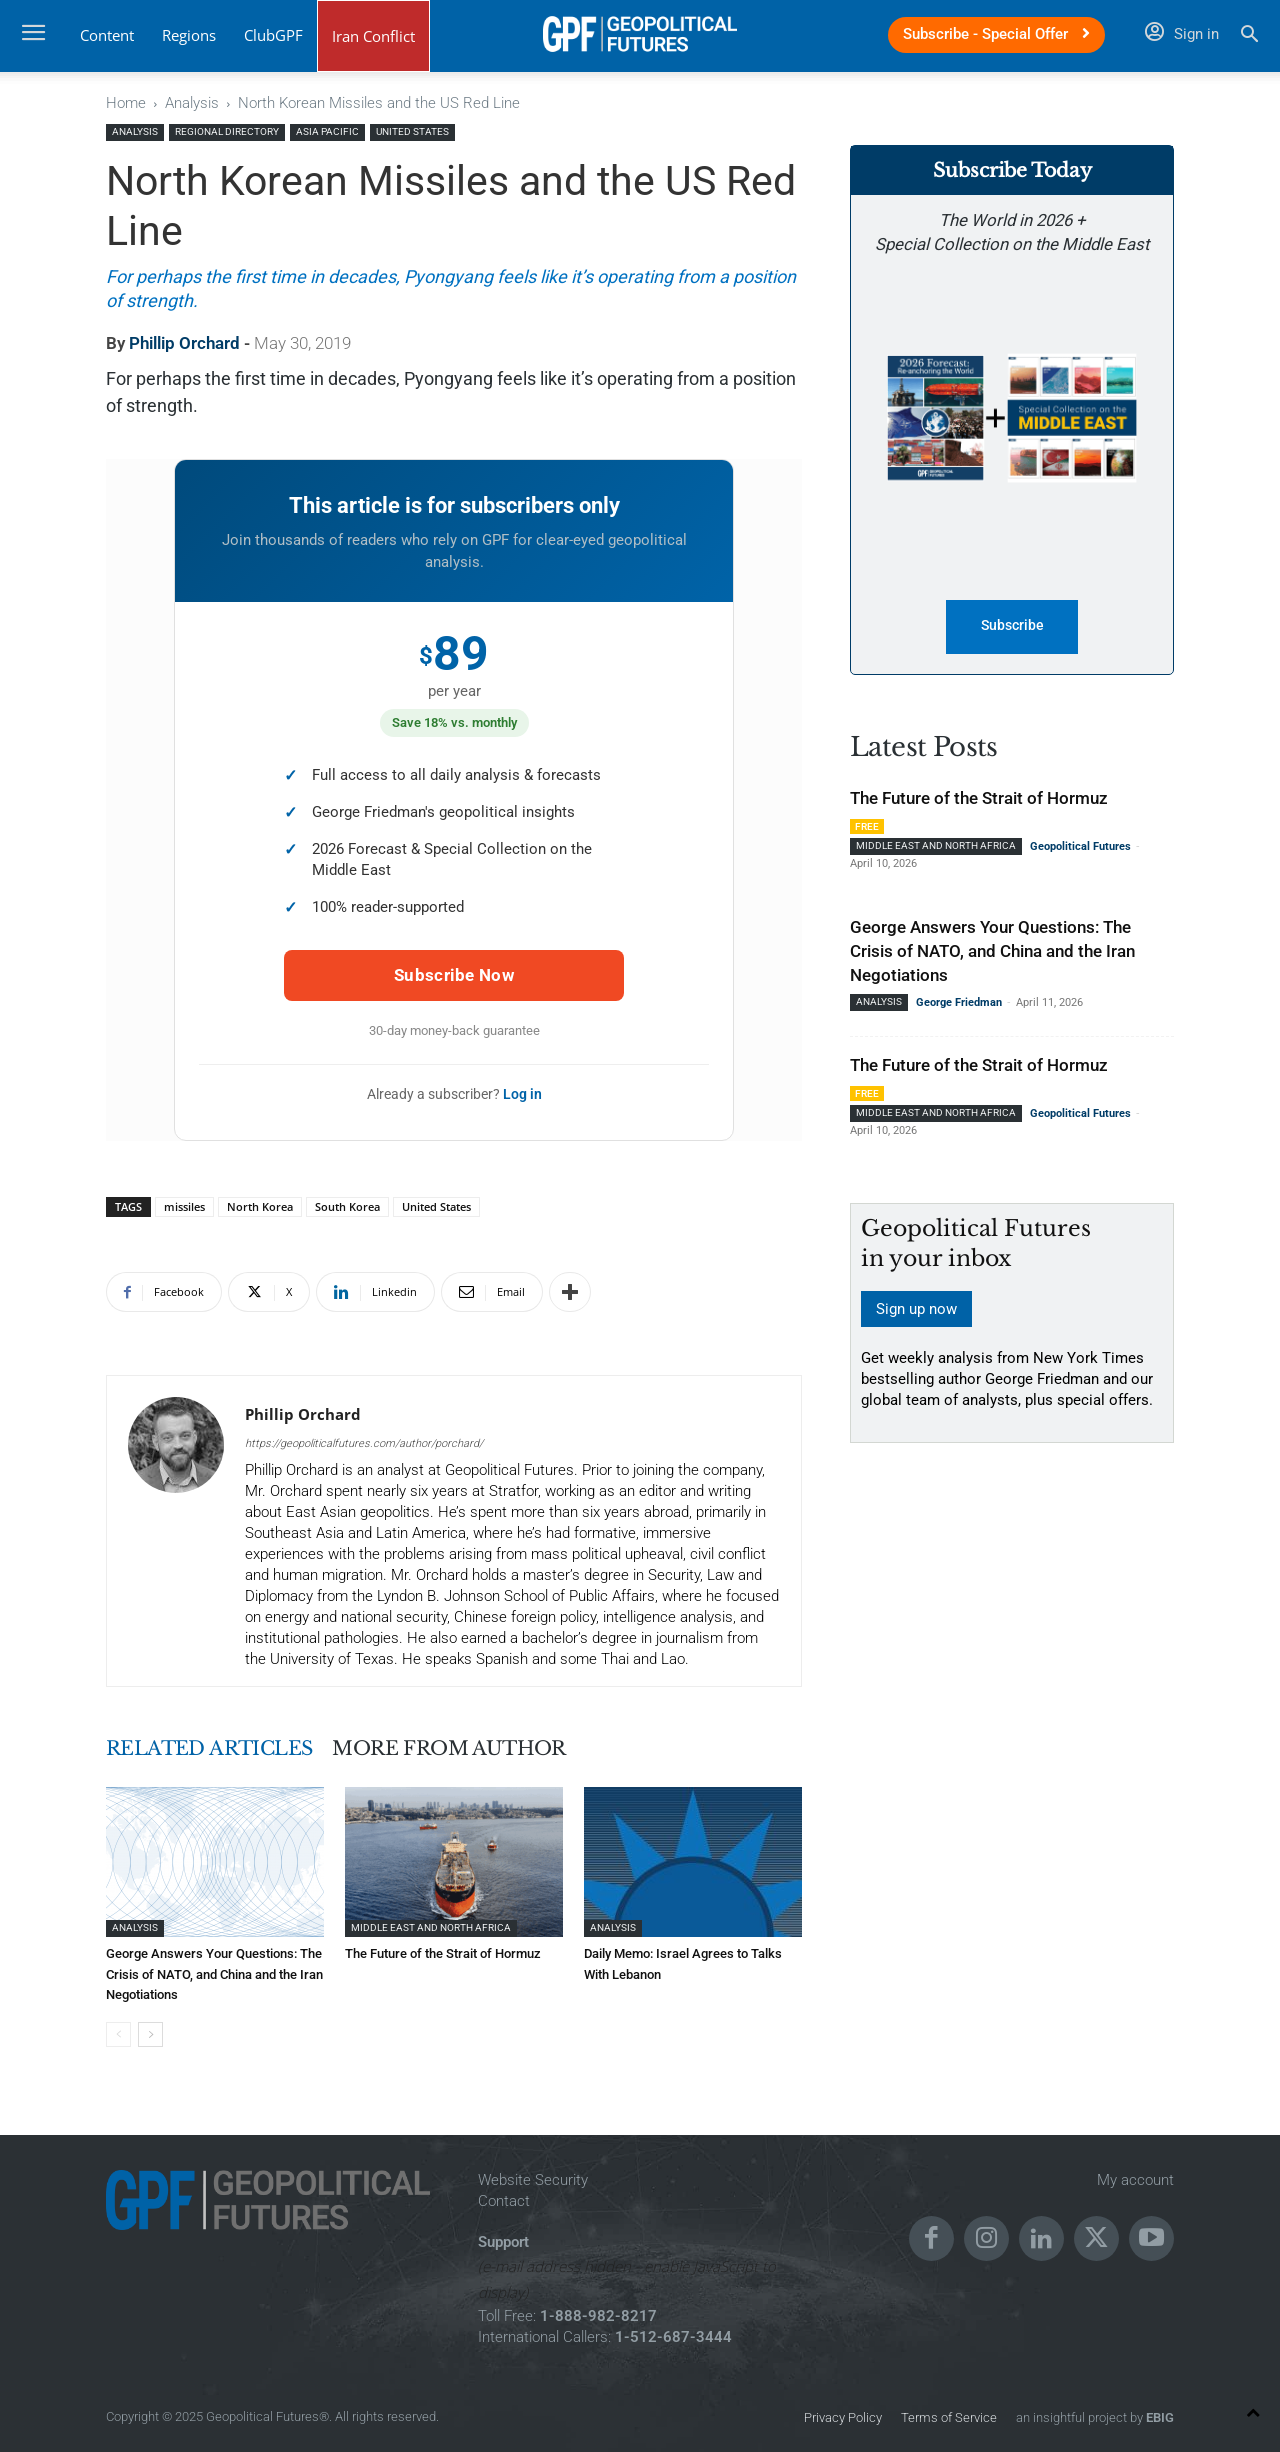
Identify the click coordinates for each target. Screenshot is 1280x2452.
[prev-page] (118, 2033)
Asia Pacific (327, 131)
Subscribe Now (454, 975)
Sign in (1182, 34)
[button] (1249, 36)
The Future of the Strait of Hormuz (443, 1953)
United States (412, 131)
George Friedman (959, 1003)
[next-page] (150, 2033)
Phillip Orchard (184, 343)
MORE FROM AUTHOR (466, 1748)
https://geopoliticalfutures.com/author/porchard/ (364, 1443)
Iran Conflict (373, 36)
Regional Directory (227, 131)
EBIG (1158, 2416)
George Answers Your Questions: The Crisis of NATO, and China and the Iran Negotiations (214, 1973)
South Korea (347, 1206)
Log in (522, 1094)
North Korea (260, 1206)
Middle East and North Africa (431, 1927)
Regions (189, 35)
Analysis (192, 103)
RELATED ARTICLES (215, 1748)
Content (107, 35)
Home (126, 103)
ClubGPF (273, 35)
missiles (184, 1206)
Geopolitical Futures (1080, 847)
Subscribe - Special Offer (996, 34)
